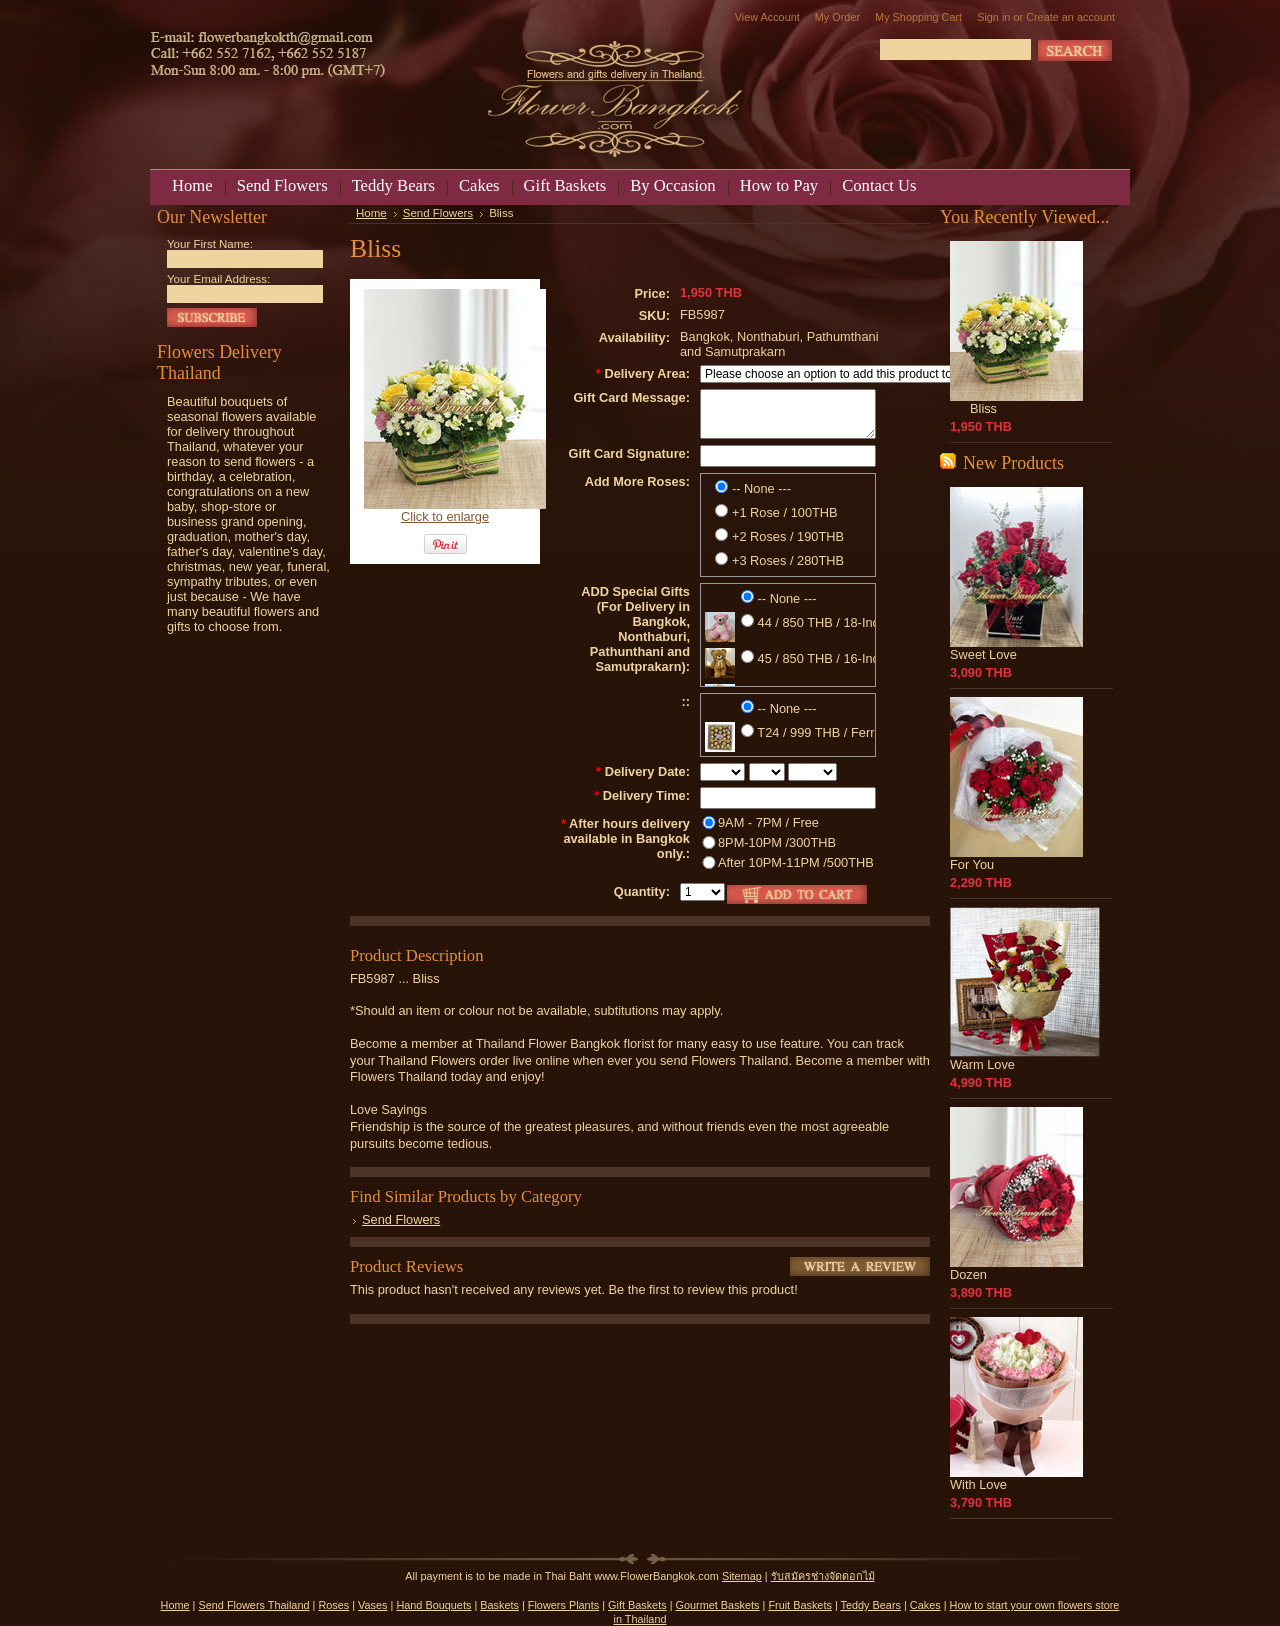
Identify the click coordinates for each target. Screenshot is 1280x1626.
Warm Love (982, 1064)
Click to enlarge (445, 516)
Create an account (1070, 17)
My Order (837, 17)
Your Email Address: (218, 279)
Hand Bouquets (433, 1605)
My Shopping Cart (918, 17)
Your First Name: (210, 244)
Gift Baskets (637, 1605)
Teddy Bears (871, 1605)
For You (972, 864)
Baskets (499, 1605)
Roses (333, 1605)
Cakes (925, 1605)
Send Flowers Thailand (253, 1605)
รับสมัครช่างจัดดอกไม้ (823, 1576)
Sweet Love (983, 654)
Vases (372, 1605)
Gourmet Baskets (718, 1605)
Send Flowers (438, 213)
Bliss (983, 408)
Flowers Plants (563, 1605)
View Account (767, 17)
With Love (978, 1484)
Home (371, 213)
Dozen (968, 1274)
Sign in (993, 17)
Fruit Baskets (799, 1605)
